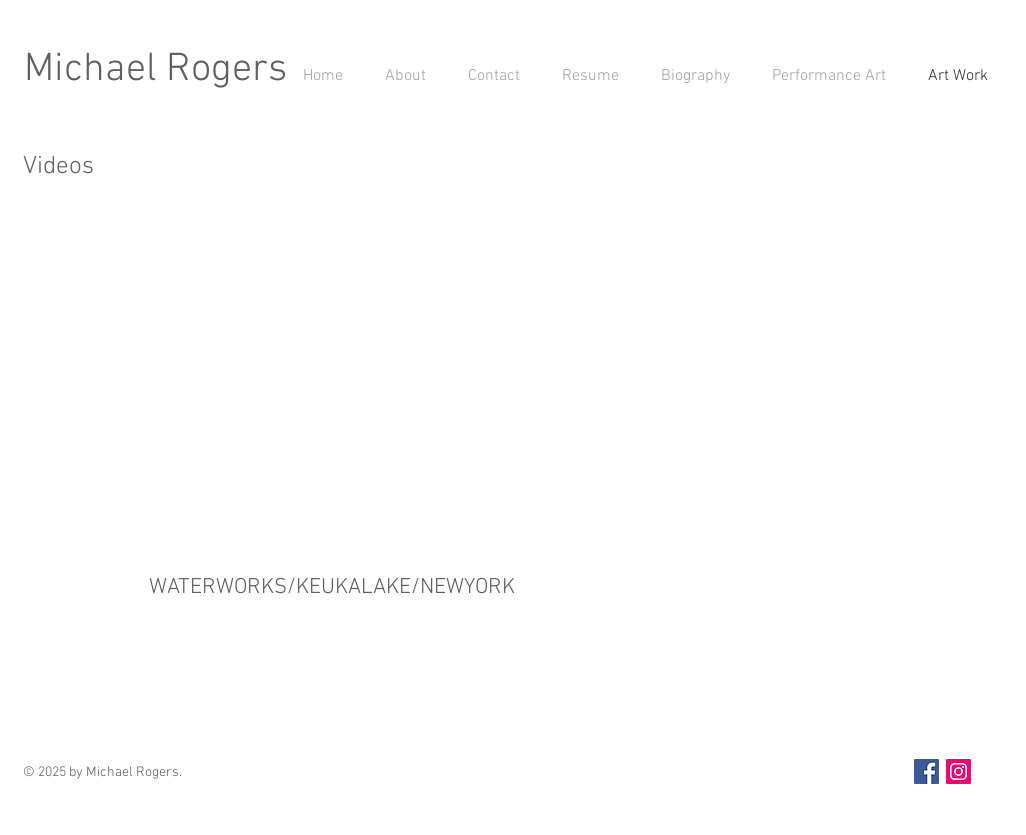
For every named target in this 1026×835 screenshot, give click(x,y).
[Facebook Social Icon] (926, 771)
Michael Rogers (155, 70)
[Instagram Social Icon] (958, 771)
